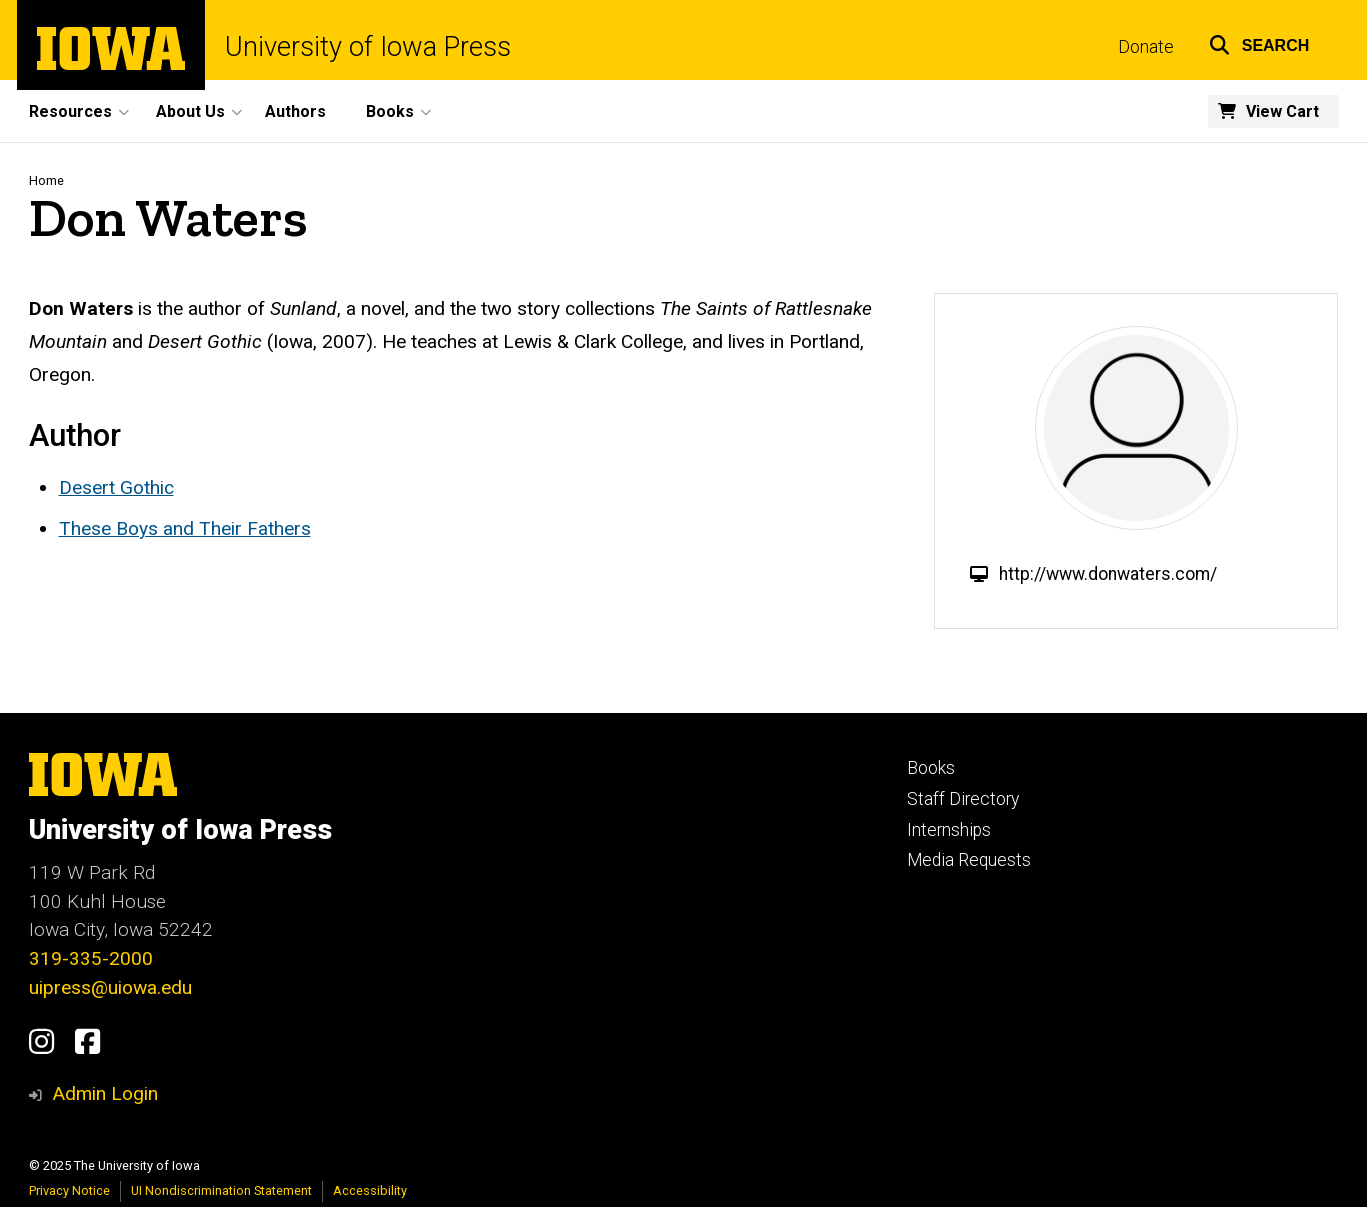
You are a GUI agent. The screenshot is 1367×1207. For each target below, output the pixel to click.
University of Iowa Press (368, 47)
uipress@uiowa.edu (110, 987)
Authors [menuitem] (295, 111)
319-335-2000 (91, 958)
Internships (949, 830)
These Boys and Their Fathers (185, 528)
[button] (1259, 42)
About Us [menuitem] (190, 111)
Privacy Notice (69, 1190)
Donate (1146, 47)
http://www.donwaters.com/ (1108, 574)
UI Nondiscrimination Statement (221, 1190)
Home (46, 180)
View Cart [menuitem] (1282, 111)
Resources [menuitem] (70, 111)
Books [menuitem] (390, 111)
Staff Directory (963, 799)
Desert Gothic (116, 487)
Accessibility (370, 1190)
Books (931, 768)
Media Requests (969, 860)
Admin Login (105, 1093)
